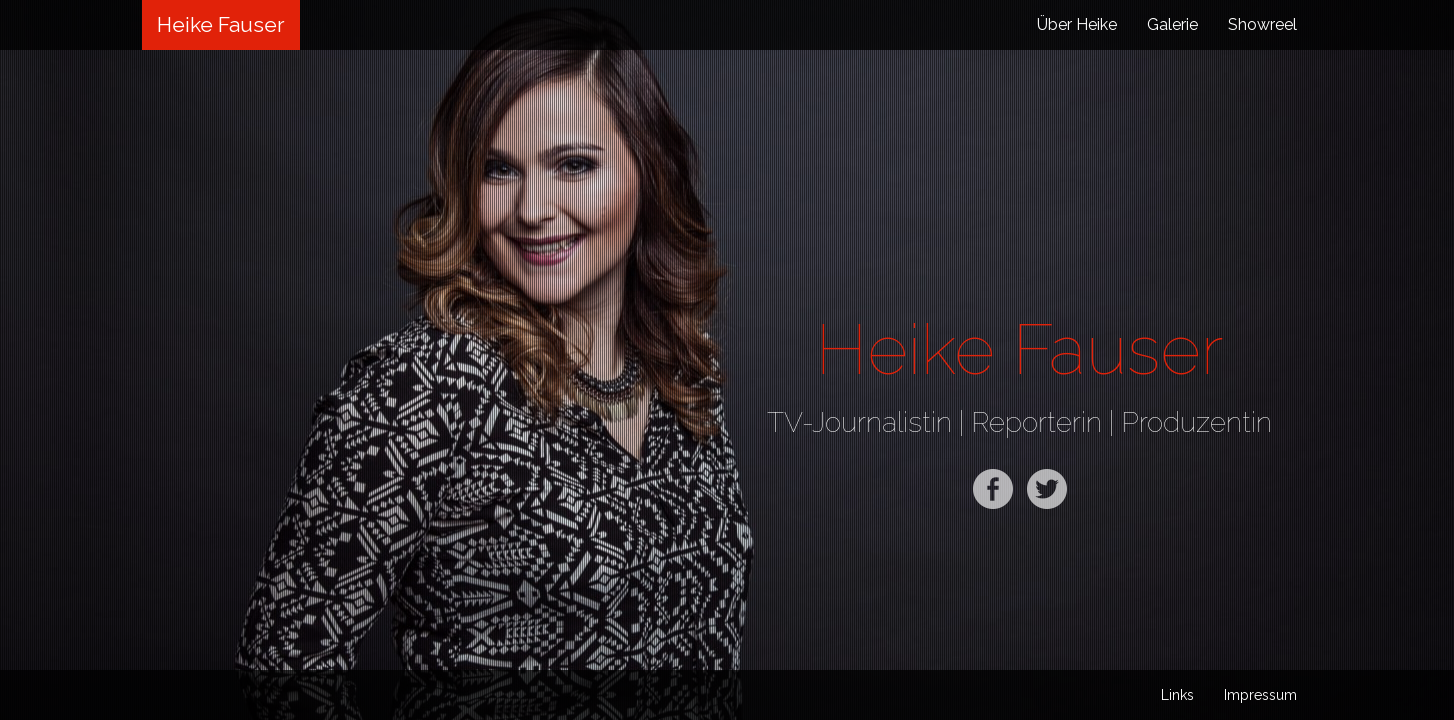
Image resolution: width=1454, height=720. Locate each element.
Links (1177, 695)
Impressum (1260, 695)
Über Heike (1077, 24)
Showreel (1262, 24)
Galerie (1172, 24)
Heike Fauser (221, 24)
